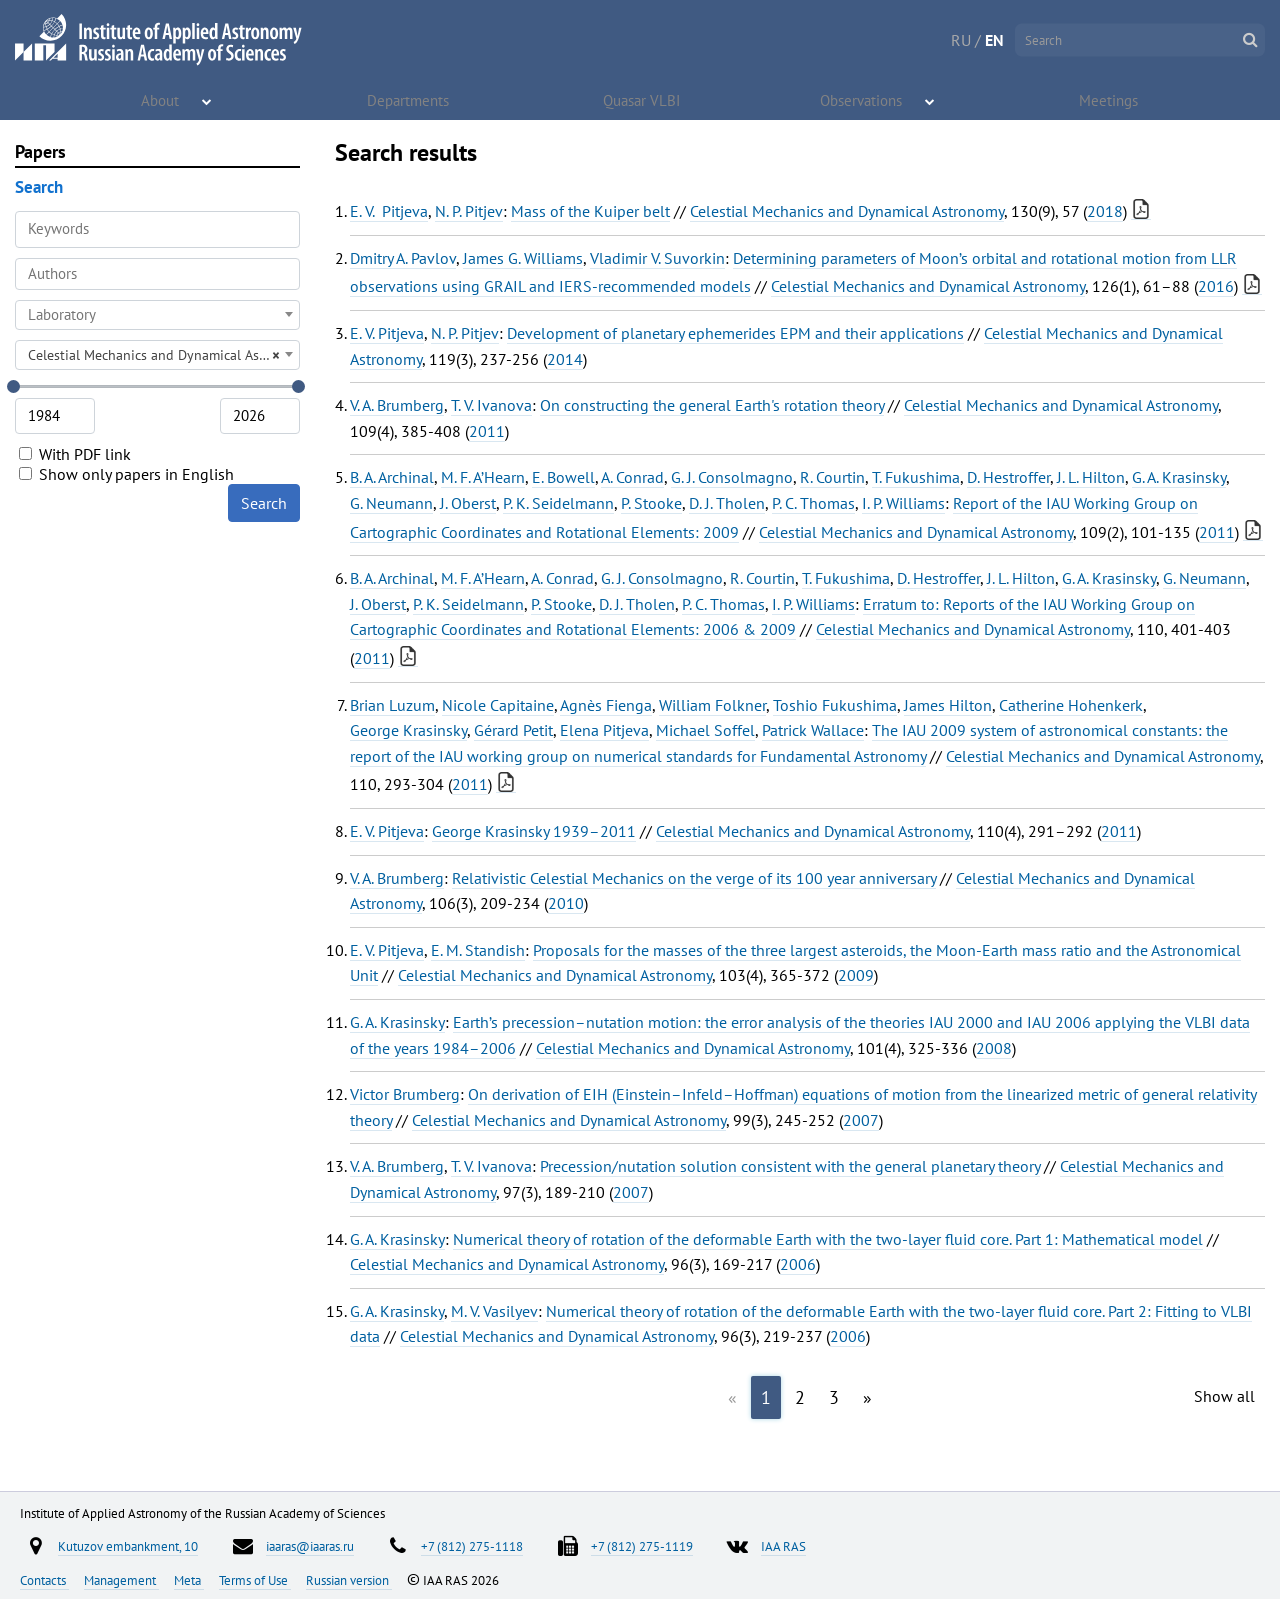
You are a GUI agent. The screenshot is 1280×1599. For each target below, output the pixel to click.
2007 (861, 1120)
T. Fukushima (916, 477)
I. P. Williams (903, 503)
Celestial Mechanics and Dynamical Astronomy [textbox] (163, 355)
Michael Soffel (705, 730)
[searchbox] (157, 273)
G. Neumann (391, 503)
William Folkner (712, 705)
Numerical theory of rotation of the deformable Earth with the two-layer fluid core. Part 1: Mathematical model (828, 1239)
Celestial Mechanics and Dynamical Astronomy (847, 211)
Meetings (1110, 100)
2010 (566, 903)
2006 (798, 1264)
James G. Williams (523, 258)
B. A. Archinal (392, 477)
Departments (409, 100)
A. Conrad (632, 477)
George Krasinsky (408, 730)
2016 (1216, 286)
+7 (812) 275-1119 (642, 1546)
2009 (856, 975)
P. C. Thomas (813, 503)
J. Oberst (468, 503)
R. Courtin (832, 477)
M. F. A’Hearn (483, 477)
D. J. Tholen (727, 503)
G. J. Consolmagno (732, 477)
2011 (487, 431)
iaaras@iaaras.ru (310, 1546)
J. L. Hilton (1091, 477)
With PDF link (75, 454)
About (161, 100)
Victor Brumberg (405, 1094)
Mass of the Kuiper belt (590, 211)
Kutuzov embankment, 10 (128, 1546)
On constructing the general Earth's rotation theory (712, 405)
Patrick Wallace (813, 730)
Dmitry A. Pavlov (403, 258)
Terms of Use (255, 1580)
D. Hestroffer (1008, 477)
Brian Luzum (392, 705)
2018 (1105, 211)
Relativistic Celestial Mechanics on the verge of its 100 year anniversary (694, 878)
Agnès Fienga (606, 705)
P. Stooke (651, 503)
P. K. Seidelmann (558, 503)
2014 (565, 359)
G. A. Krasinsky (1179, 477)
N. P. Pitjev (469, 211)
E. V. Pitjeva (389, 211)
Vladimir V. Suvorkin (657, 258)
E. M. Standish (478, 950)
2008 (994, 1048)
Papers (40, 151)
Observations (862, 100)
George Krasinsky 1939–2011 (534, 831)
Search (264, 503)
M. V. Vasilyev (494, 1311)
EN (994, 40)
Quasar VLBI (642, 100)
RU (961, 40)
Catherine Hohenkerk (1071, 705)
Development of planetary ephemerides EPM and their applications (735, 333)
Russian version (349, 1580)
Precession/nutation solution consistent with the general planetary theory (790, 1166)
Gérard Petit (513, 730)
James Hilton (948, 705)
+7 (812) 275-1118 (472, 1546)
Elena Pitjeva (604, 730)
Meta (189, 1580)
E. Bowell (563, 477)
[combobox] (157, 274)
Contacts (44, 1580)
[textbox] (157, 315)
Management (121, 1580)
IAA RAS (783, 1546)
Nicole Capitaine (498, 705)
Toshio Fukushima (835, 705)
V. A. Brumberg (397, 405)
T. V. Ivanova (491, 405)
